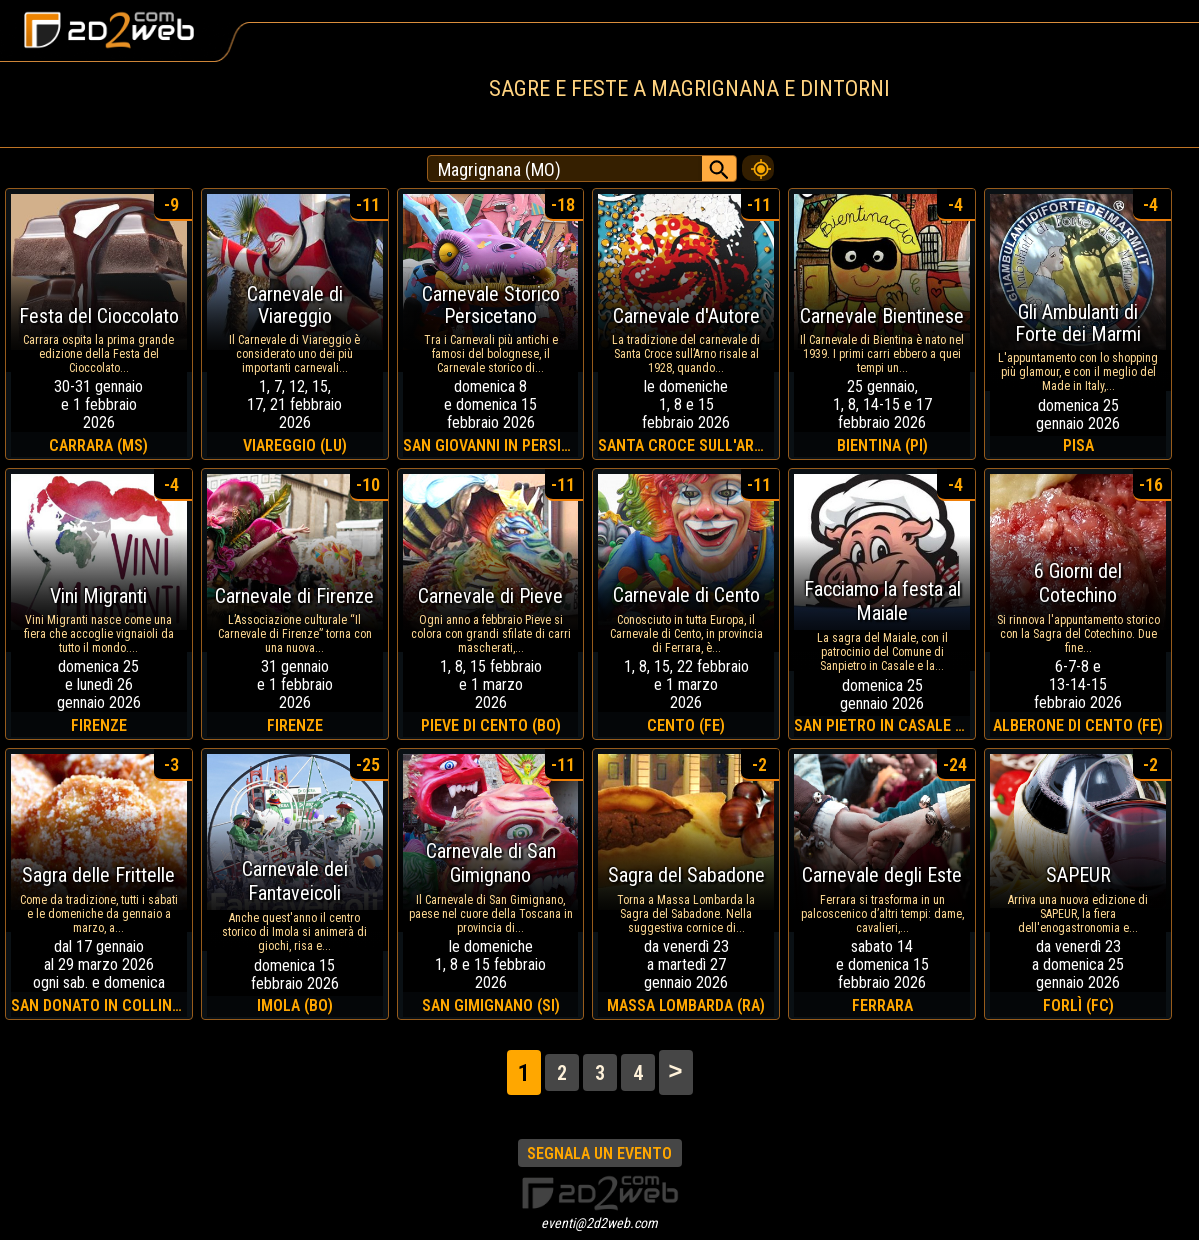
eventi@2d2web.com (599, 1223)
